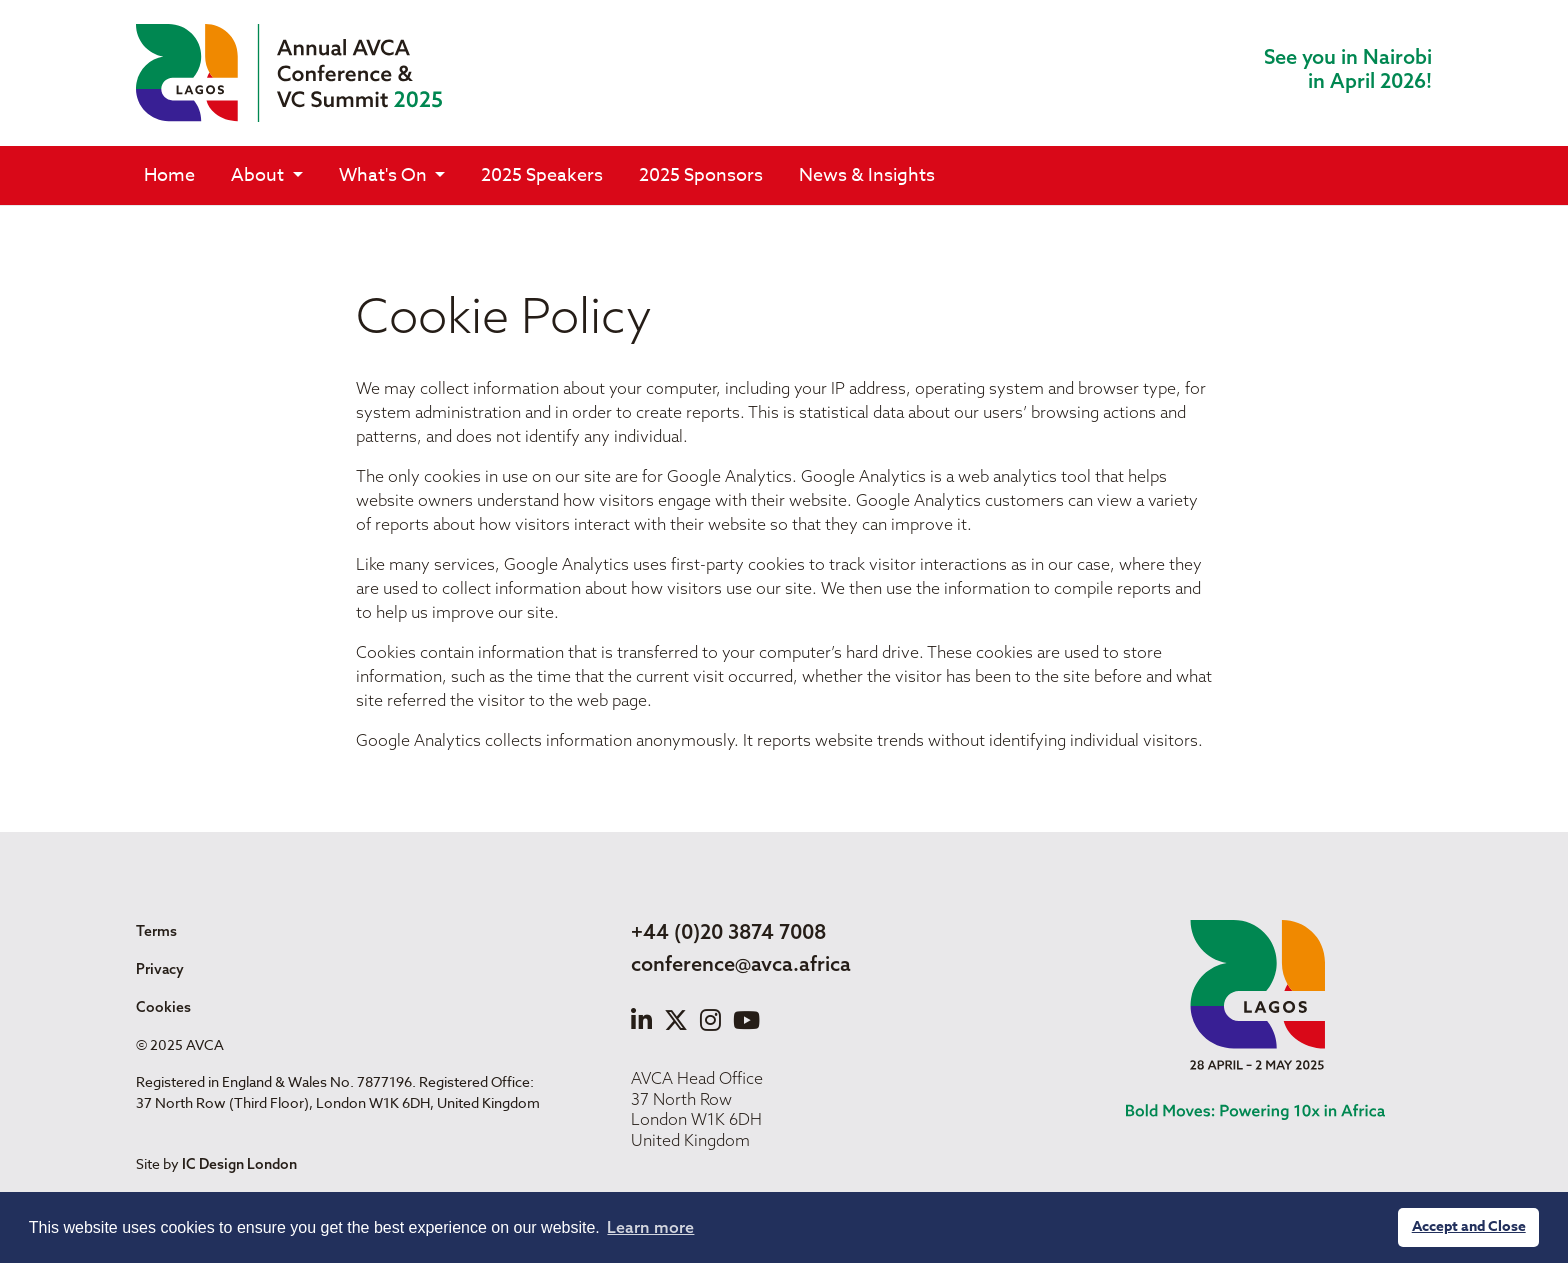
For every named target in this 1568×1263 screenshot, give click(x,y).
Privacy (160, 969)
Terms (156, 931)
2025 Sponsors (701, 175)
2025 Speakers (542, 175)
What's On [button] (385, 175)
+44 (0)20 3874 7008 (728, 931)
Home (169, 175)
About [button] (259, 175)
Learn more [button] (650, 1227)
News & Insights (867, 175)
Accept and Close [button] (1469, 1226)
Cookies (163, 1007)
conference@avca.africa (741, 963)
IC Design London (239, 1164)
